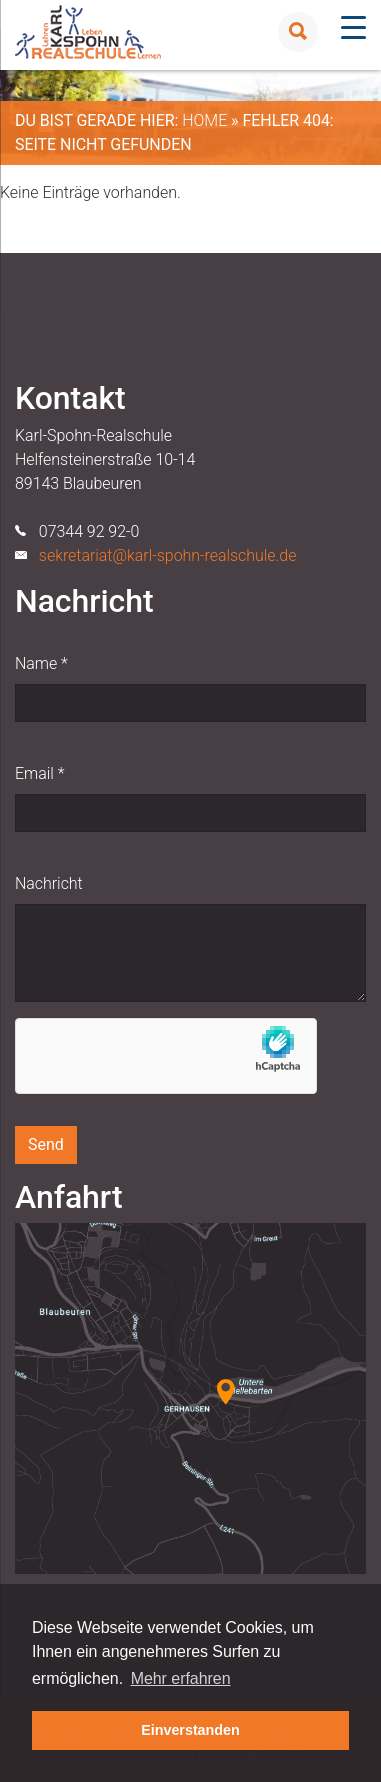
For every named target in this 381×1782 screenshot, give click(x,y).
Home (204, 120)
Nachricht (49, 883)
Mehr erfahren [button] (181, 1678)
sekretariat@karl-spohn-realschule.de (168, 555)
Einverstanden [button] (190, 1730)
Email (39, 773)
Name (41, 663)
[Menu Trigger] (353, 27)
